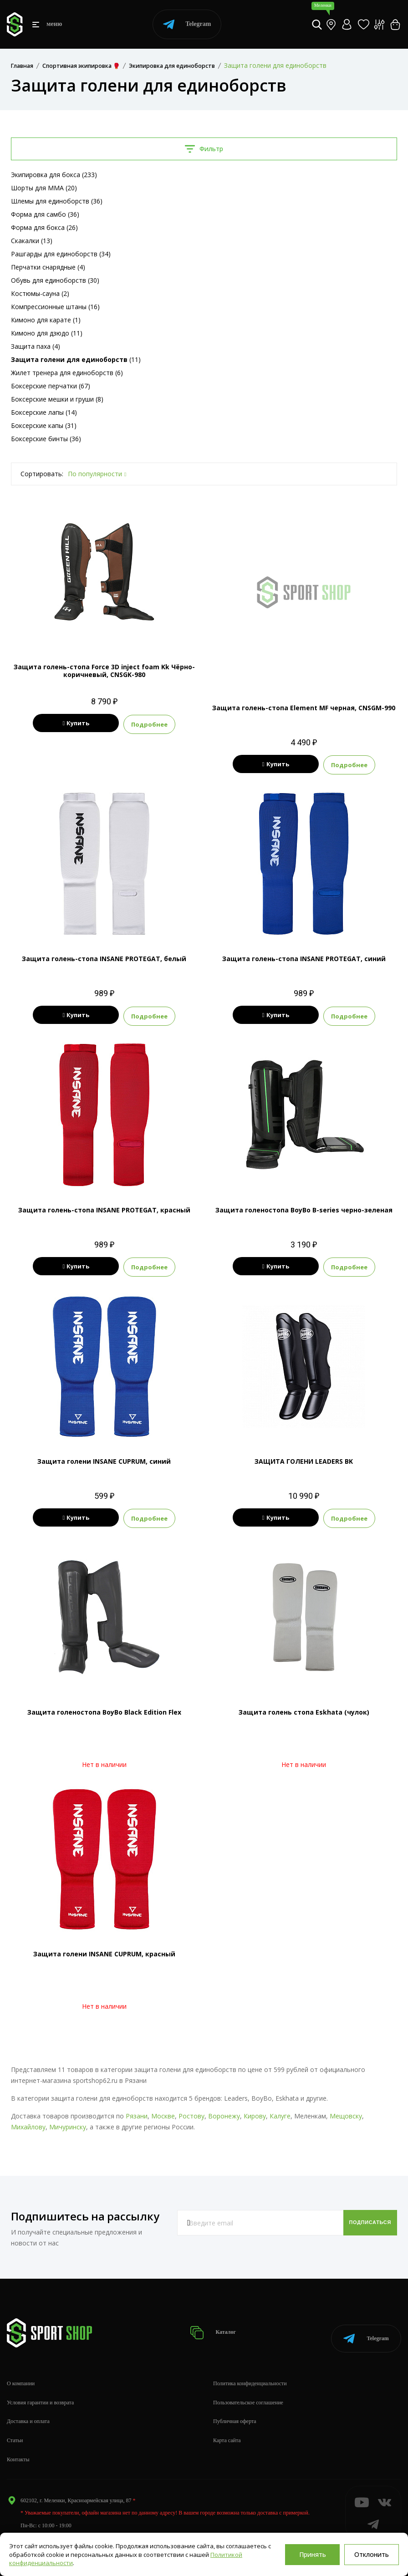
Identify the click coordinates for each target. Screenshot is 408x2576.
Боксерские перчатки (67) (50, 386)
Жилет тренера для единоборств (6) (67, 372)
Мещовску (346, 2111)
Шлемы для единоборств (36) (56, 201)
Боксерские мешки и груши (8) (57, 399)
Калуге (280, 2111)
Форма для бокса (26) (44, 227)
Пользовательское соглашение (248, 2388)
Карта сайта (227, 2426)
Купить (75, 723)
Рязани (137, 2111)
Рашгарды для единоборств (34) (61, 253)
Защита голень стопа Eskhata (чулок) (304, 1707)
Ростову (191, 2111)
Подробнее (169, 723)
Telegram (187, 24)
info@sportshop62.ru (43, 2523)
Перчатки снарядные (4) (48, 267)
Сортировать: (41, 473)
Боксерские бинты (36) (46, 438)
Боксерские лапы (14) (44, 412)
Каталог (216, 2323)
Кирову (255, 2111)
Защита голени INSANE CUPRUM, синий (104, 1457)
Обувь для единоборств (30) (55, 280)
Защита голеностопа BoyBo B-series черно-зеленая (304, 1207)
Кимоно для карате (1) (46, 320)
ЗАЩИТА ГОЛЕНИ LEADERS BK (304, 1457)
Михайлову (28, 2122)
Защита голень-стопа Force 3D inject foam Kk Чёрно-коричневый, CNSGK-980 (104, 670)
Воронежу (224, 2111)
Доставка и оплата (28, 2406)
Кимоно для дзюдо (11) (46, 333)
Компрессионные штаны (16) (55, 306)
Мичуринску (67, 2122)
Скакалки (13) (31, 240)
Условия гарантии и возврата (40, 2388)
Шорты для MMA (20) (44, 187)
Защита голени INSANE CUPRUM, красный (104, 1949)
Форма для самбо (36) (45, 214)
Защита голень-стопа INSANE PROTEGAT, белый (104, 957)
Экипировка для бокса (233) (54, 174)
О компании (21, 2369)
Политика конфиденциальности (250, 2369)
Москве (163, 2111)
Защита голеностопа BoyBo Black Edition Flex (104, 1707)
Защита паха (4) (35, 346)
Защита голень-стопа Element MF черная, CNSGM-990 (303, 707)
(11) (76, 359)
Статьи (15, 2426)
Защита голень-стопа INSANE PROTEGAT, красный (104, 1207)
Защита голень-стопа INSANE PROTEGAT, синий (304, 957)
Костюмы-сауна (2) (40, 293)
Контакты (18, 2445)
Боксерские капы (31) (43, 425)
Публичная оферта (234, 2406)
